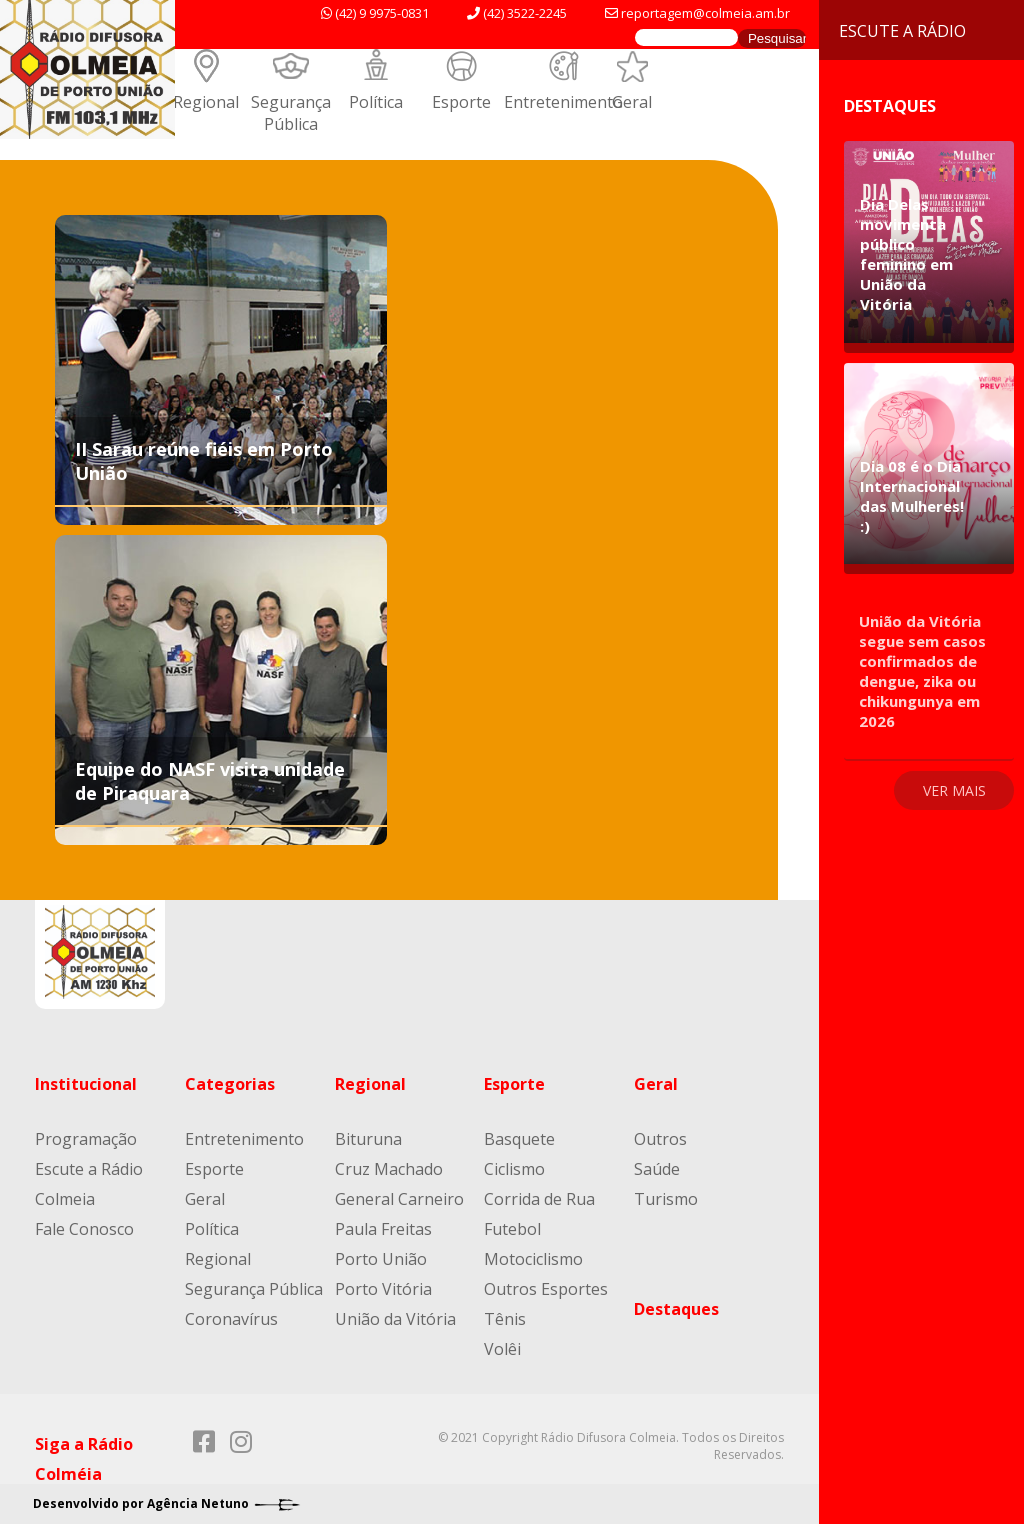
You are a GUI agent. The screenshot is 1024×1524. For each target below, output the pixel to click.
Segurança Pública (291, 113)
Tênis (505, 1319)
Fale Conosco (84, 1229)
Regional (206, 102)
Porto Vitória (383, 1289)
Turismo (666, 1199)
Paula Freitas (383, 1229)
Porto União (381, 1259)
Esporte (461, 102)
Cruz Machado (389, 1169)
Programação (86, 1139)
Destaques (676, 1309)
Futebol (512, 1229)
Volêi (502, 1349)
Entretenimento (563, 102)
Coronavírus (231, 1319)
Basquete (519, 1139)
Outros (660, 1139)
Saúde (657, 1169)
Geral (632, 102)
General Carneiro (399, 1199)
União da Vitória (395, 1319)
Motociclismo (533, 1259)
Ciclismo (514, 1169)
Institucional (86, 1084)
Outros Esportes (546, 1289)
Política (376, 102)
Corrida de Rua (539, 1199)
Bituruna (368, 1139)
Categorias (230, 1084)
